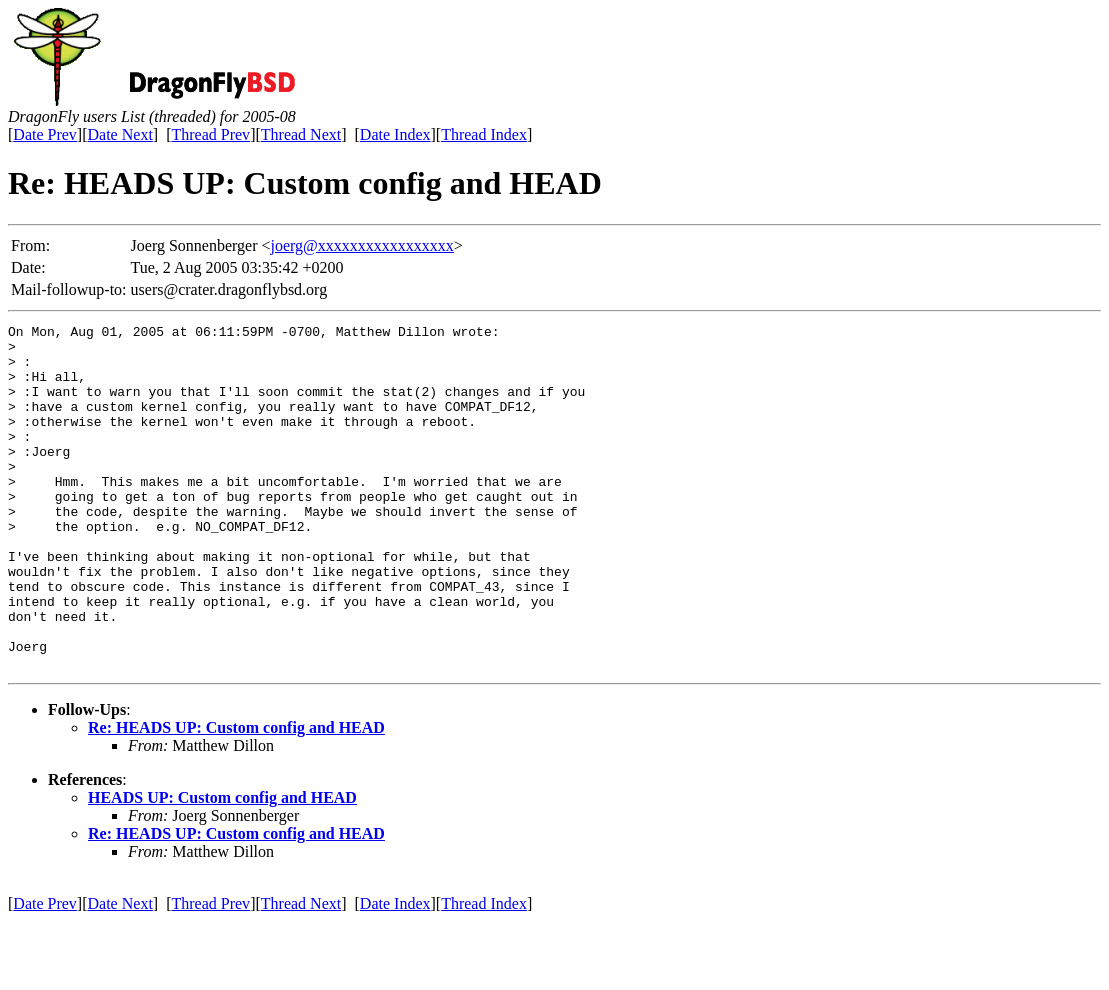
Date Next (120, 134)
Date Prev (45, 134)
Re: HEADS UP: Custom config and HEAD (236, 796)
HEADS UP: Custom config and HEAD (222, 866)
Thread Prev (210, 134)
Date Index (395, 134)
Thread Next (301, 134)
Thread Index (484, 134)
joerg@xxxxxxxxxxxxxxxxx (362, 245)
